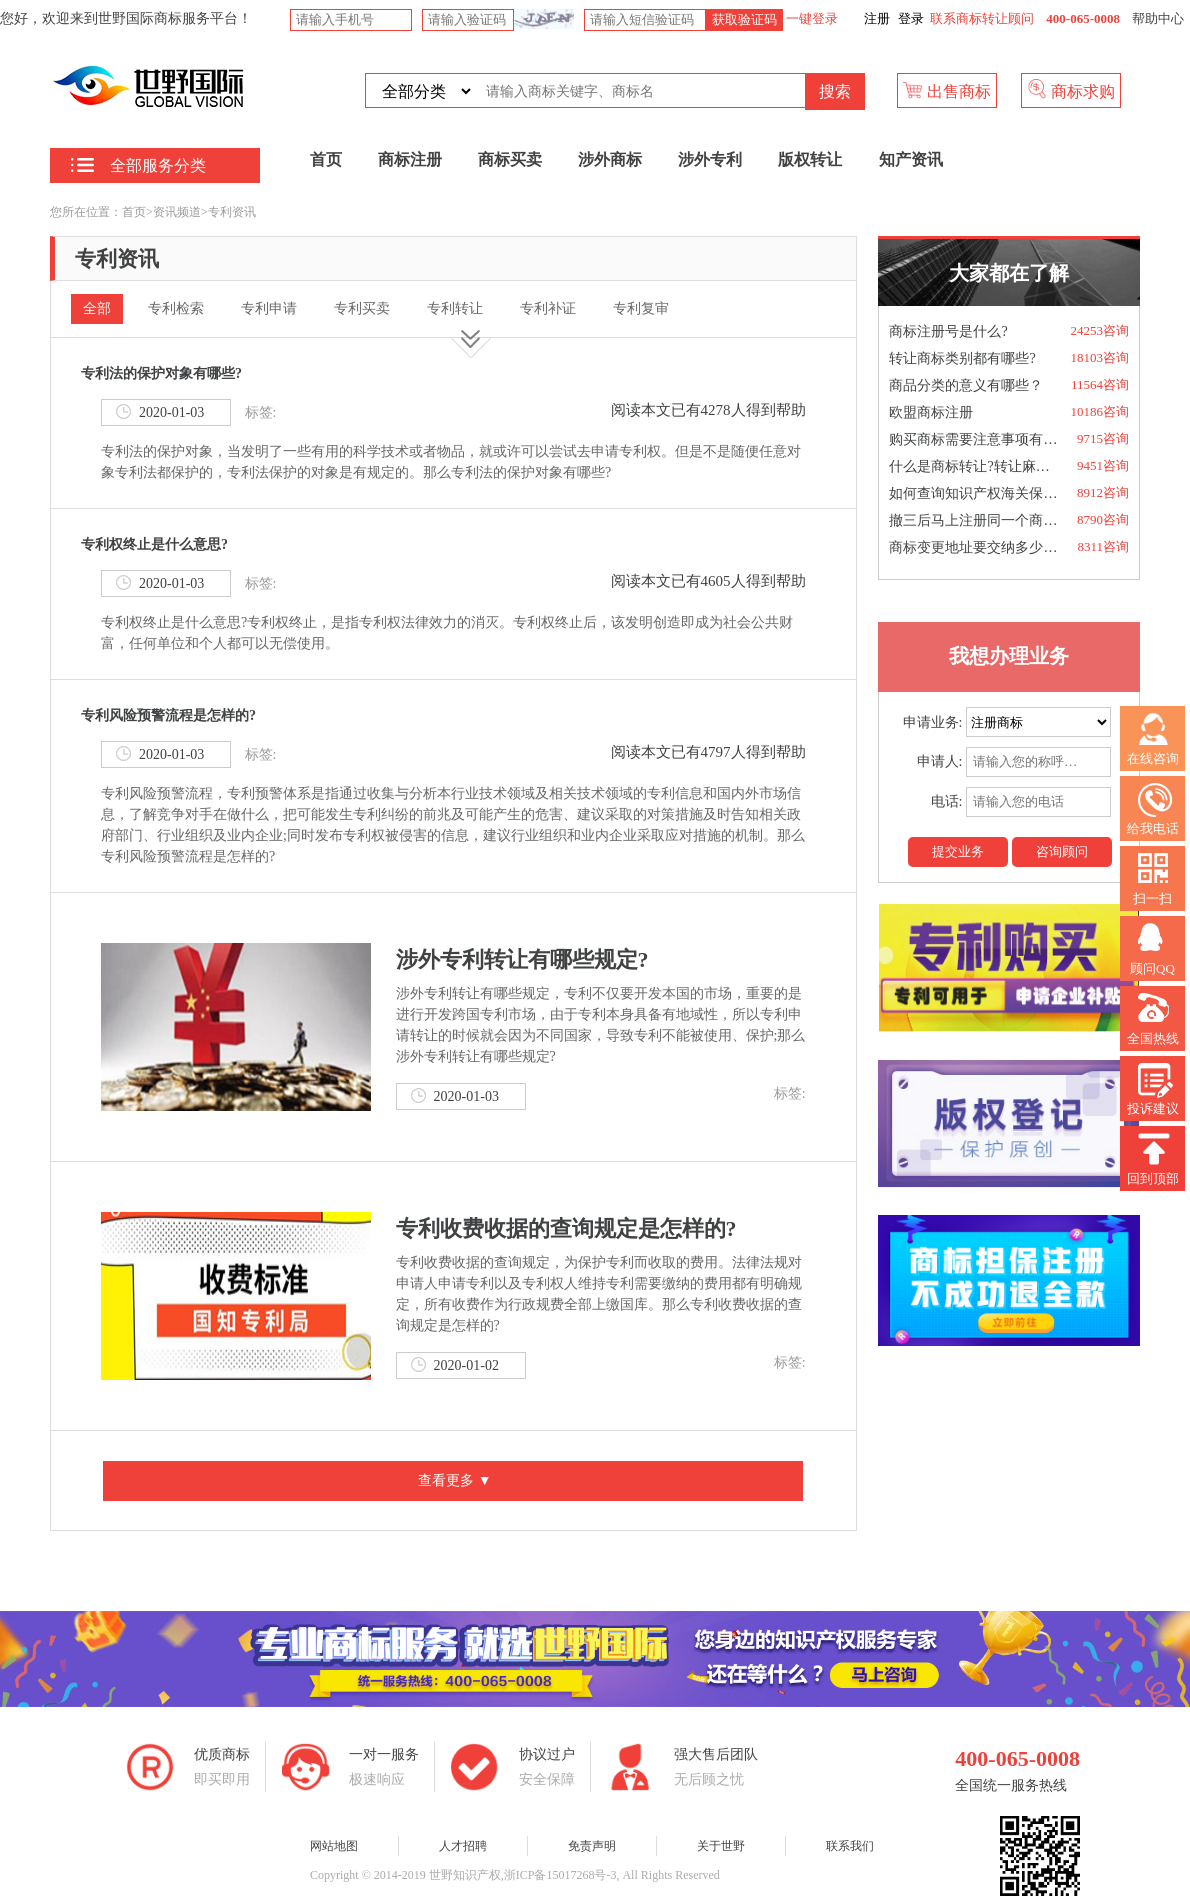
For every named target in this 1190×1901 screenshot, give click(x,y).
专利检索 (176, 308)
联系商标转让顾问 (982, 18)
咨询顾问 (1062, 851)
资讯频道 (177, 212)
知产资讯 (911, 159)
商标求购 (1071, 89)
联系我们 (850, 1846)
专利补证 (548, 308)
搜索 (835, 91)
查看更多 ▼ (453, 1480)
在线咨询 (1153, 739)
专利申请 (269, 308)
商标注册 (410, 159)
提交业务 (958, 851)
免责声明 (592, 1846)
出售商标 (947, 89)
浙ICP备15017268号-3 (560, 1875)
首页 (326, 159)
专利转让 (455, 308)
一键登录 (810, 18)
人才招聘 (463, 1846)
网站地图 (334, 1846)
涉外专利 (710, 159)
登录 (911, 18)
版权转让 (810, 159)
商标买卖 (510, 159)
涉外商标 (610, 159)
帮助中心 (1158, 18)
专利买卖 (362, 308)
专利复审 (641, 308)
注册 (877, 18)
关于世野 (721, 1846)
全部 (97, 308)
